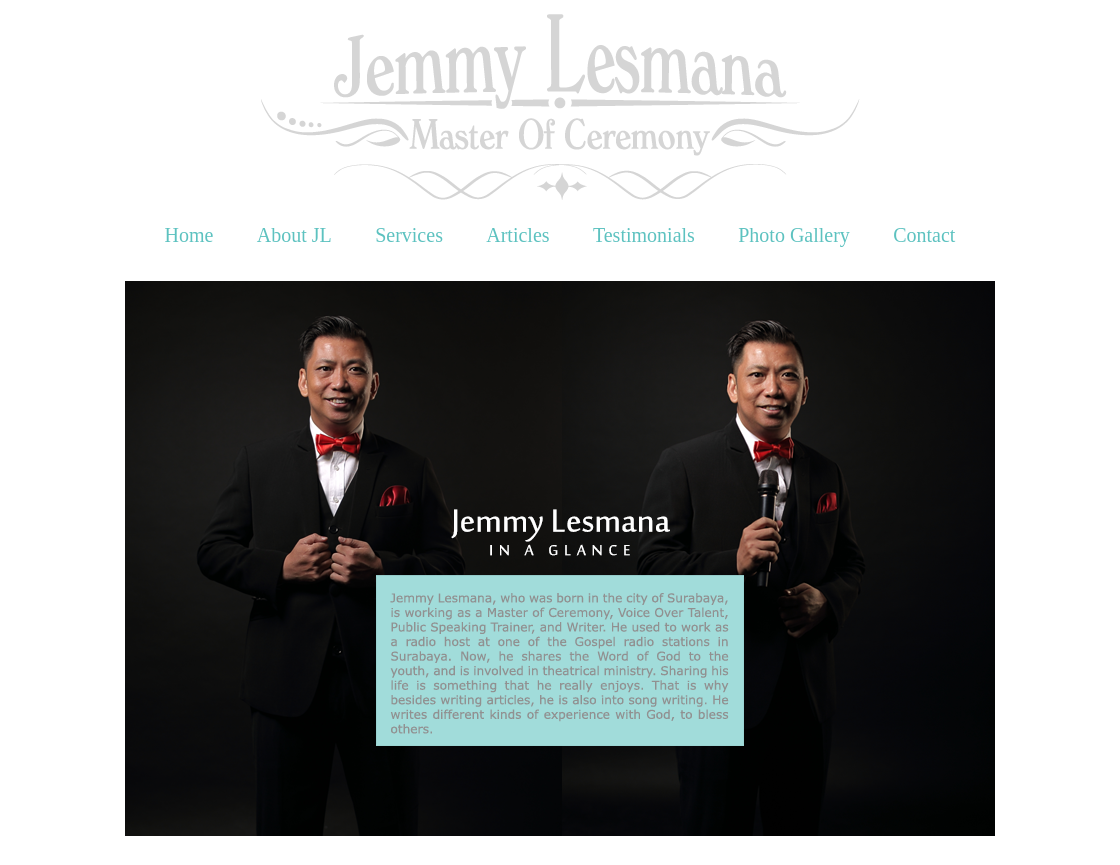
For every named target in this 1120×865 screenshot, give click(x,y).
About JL (294, 235)
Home (189, 235)
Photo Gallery (794, 235)
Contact (924, 235)
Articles (517, 235)
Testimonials (644, 235)
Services (409, 235)
